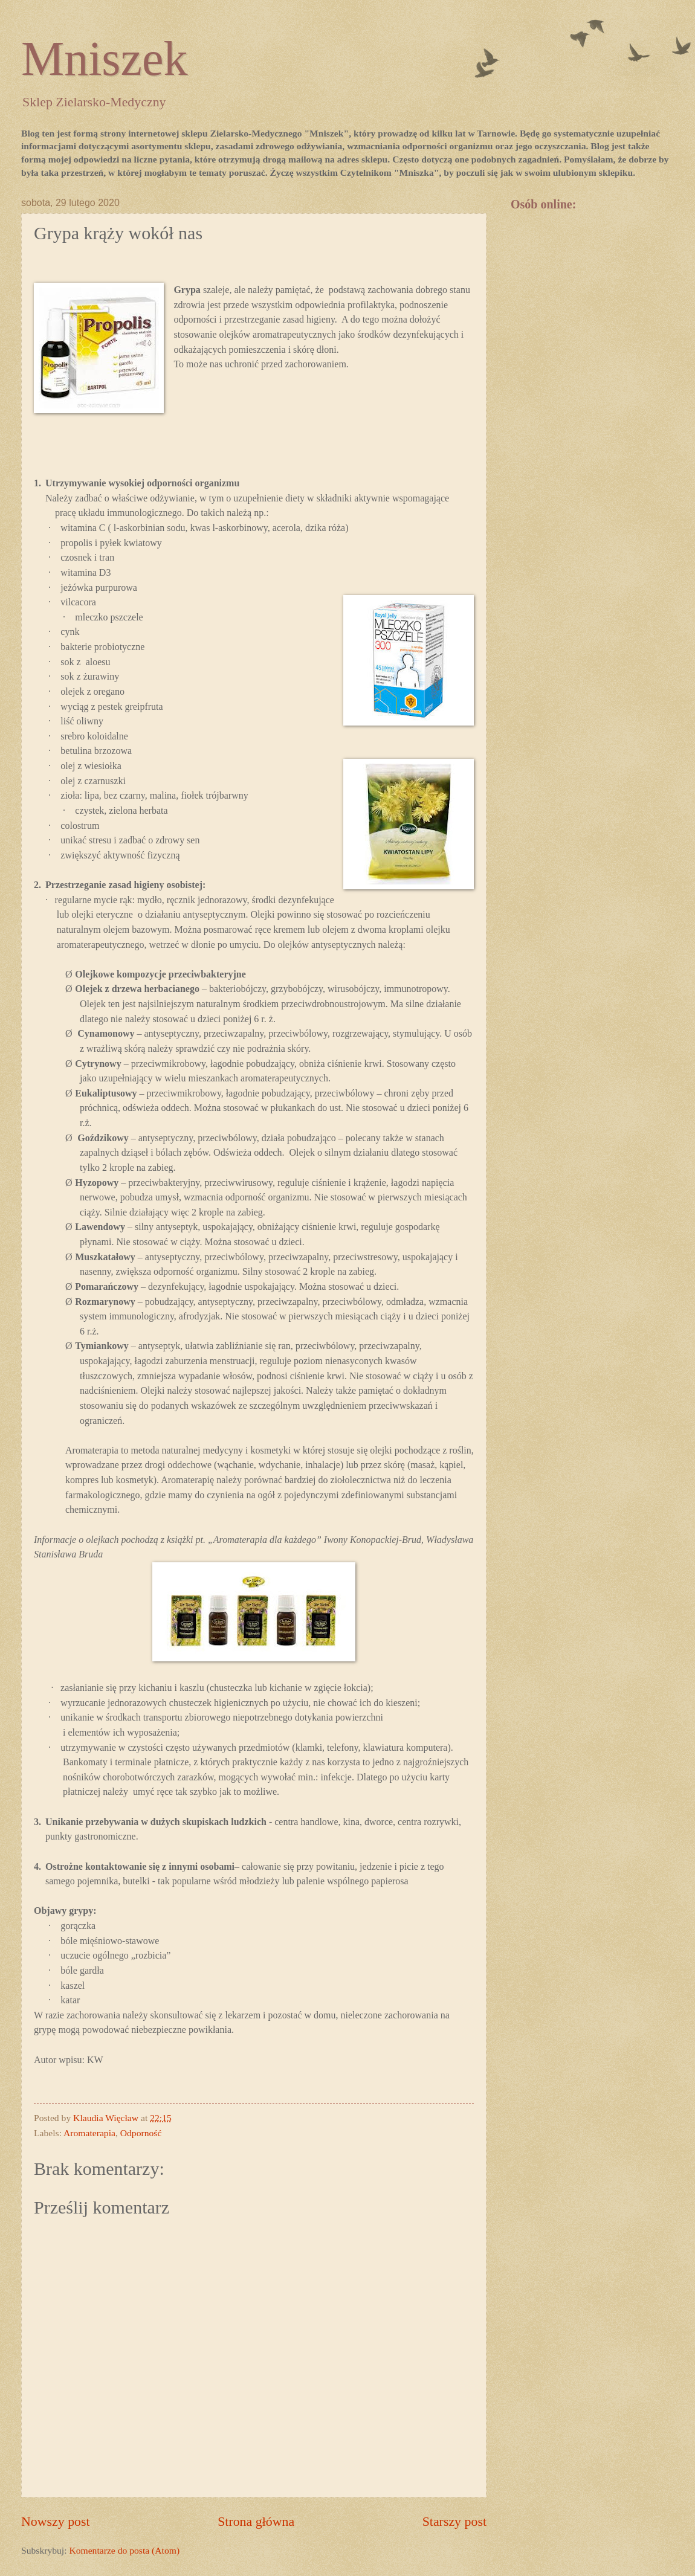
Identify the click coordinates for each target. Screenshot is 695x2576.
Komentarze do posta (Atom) (124, 2550)
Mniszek (104, 58)
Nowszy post (55, 2521)
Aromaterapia (89, 2133)
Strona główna (256, 2521)
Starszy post (454, 2521)
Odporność (141, 2133)
